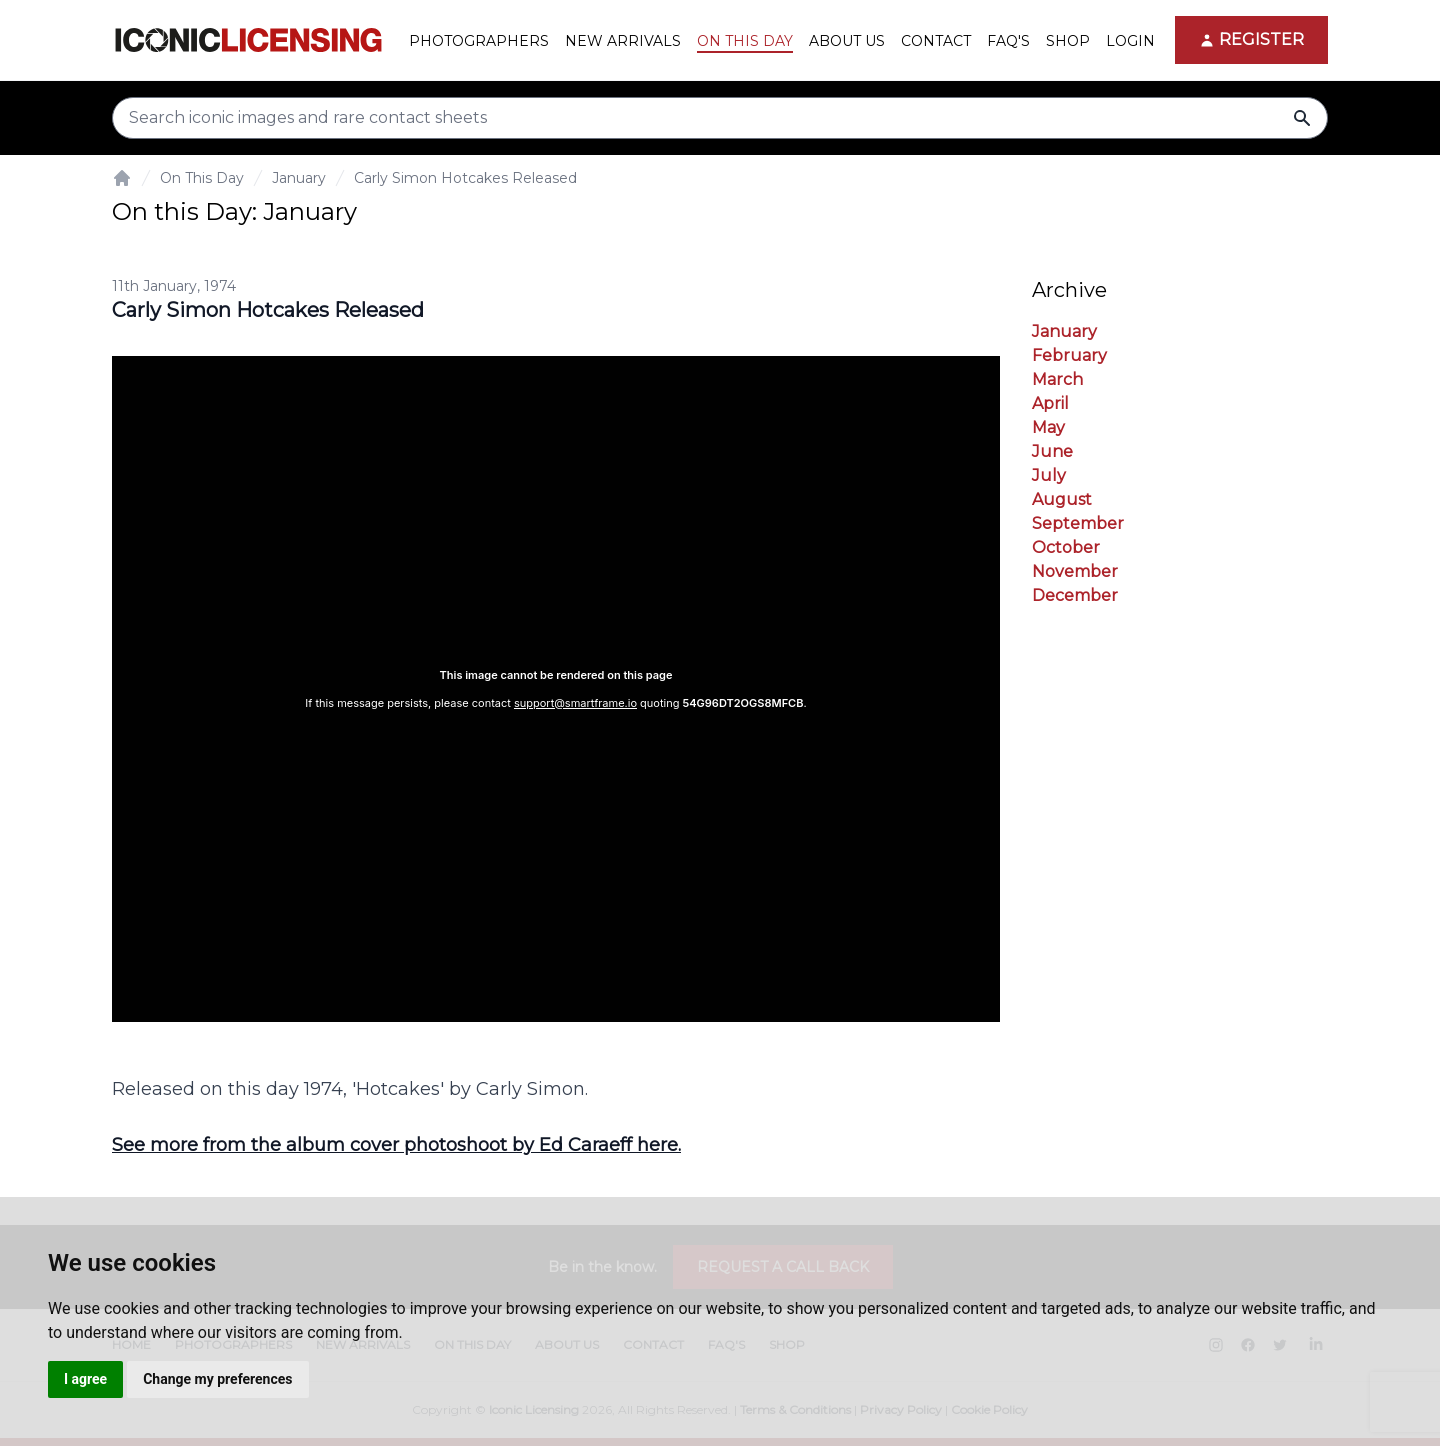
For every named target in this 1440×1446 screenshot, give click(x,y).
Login (1130, 41)
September (1078, 523)
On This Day (202, 178)
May (1048, 427)
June (1052, 451)
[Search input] (720, 118)
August (1062, 499)
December (1075, 595)
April (1050, 403)
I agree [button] (85, 1379)
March (1057, 379)
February (1069, 355)
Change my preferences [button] (217, 1379)
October (1066, 547)
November (1075, 571)
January (299, 178)
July (1049, 475)
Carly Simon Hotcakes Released (465, 178)
